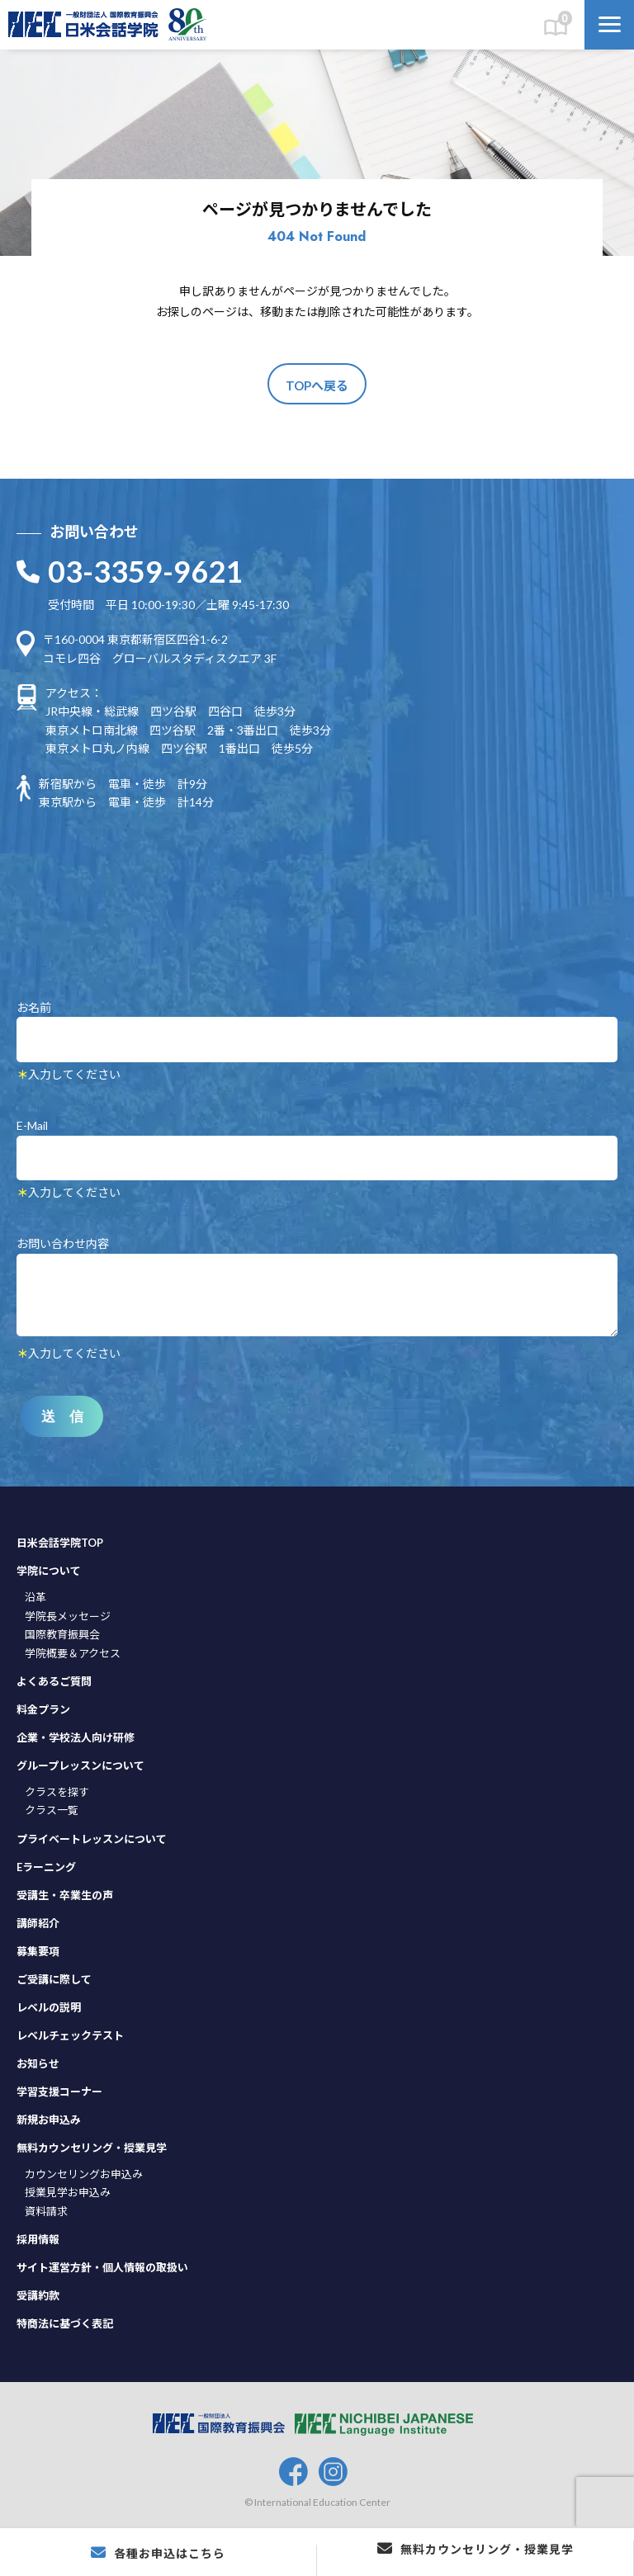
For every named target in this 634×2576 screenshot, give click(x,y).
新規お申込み (49, 2119)
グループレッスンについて (80, 1765)
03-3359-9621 (145, 571)
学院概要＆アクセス (73, 1653)
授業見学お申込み (68, 2192)
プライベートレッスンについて (92, 1839)
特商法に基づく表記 (65, 2323)
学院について (49, 1570)
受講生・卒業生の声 (65, 1895)
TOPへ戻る (317, 385)
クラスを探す (57, 1791)
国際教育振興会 (62, 1634)
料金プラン (43, 1709)
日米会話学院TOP (60, 1542)
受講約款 (38, 2295)
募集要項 (38, 1951)
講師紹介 (38, 1923)
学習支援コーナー (59, 2091)
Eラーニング (46, 1867)
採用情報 (38, 2239)
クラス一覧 (51, 1810)
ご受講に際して (54, 1979)
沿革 (35, 1597)
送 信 (62, 1417)
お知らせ (38, 2063)
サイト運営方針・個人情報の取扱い (102, 2267)
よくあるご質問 (54, 1681)
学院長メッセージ (68, 1616)
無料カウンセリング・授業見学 (92, 2147)
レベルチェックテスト (70, 2035)
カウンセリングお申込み (84, 2174)
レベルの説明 (49, 2007)
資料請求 (46, 2211)
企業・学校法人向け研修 (76, 1737)
